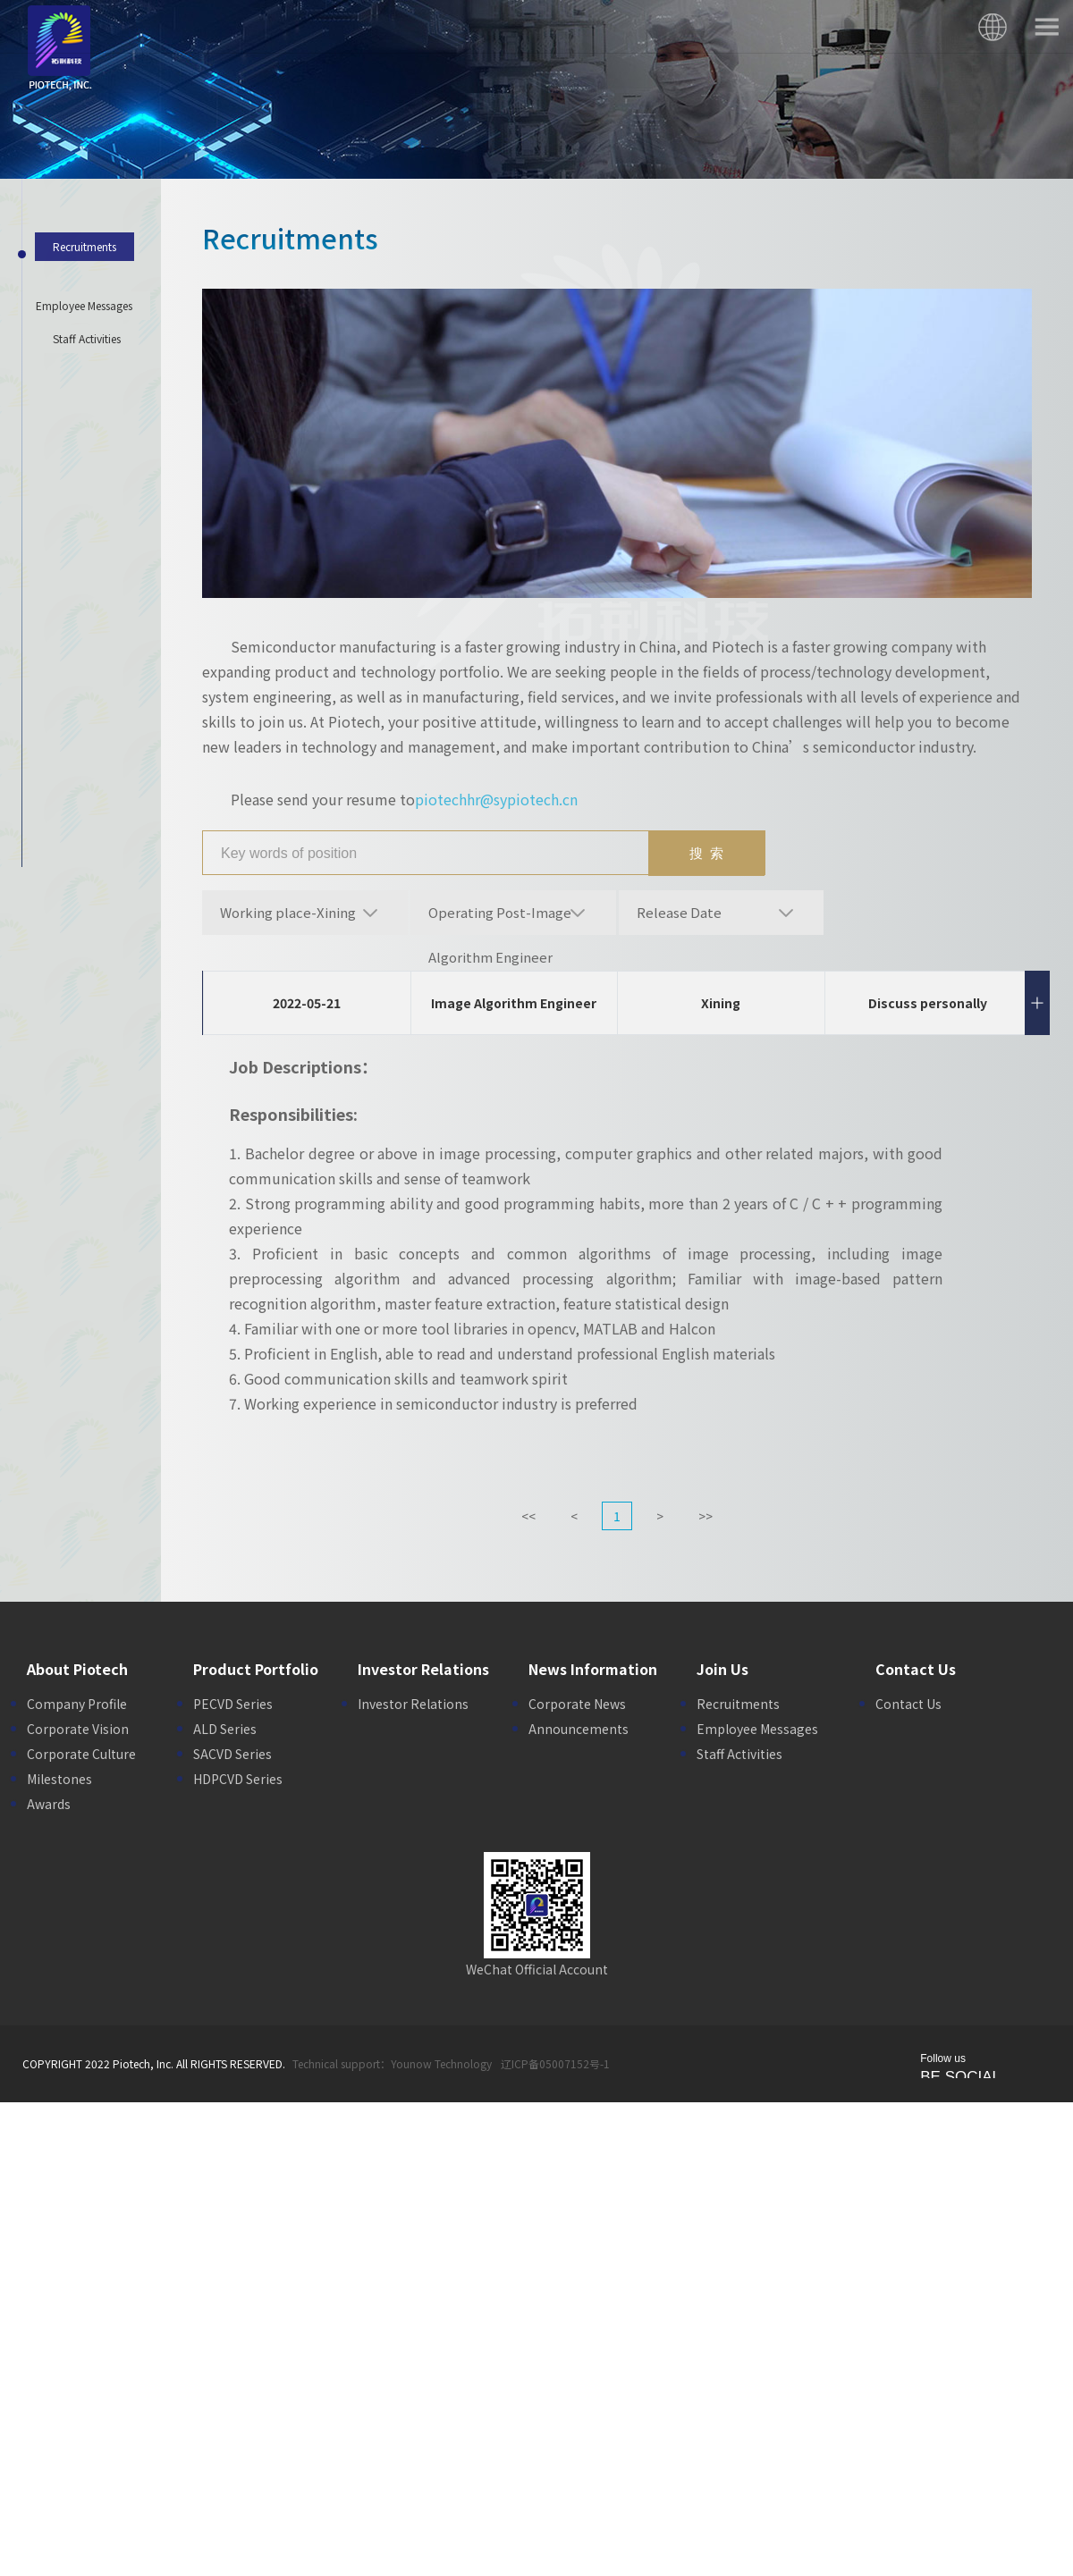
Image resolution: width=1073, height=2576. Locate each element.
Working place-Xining (288, 912)
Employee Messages (757, 1729)
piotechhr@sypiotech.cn (496, 799)
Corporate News (577, 1704)
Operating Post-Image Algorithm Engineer (499, 919)
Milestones (59, 1779)
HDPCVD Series (238, 1779)
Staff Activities (739, 1754)
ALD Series (225, 1729)
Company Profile (77, 1704)
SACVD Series (232, 1754)
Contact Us (908, 1704)
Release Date (679, 912)
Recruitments (738, 1704)
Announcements (578, 1729)
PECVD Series (233, 1704)
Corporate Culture (81, 1754)
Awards (49, 1804)
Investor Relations (413, 1704)
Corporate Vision (78, 1729)
